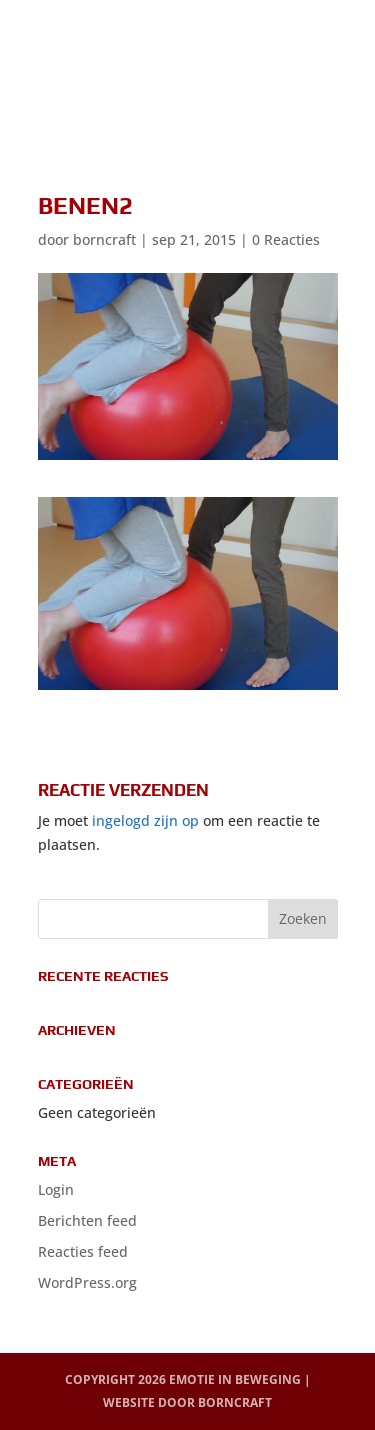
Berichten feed (87, 1220)
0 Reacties (286, 239)
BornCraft (235, 1402)
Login (56, 1189)
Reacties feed (83, 1251)
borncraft (104, 239)
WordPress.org (87, 1282)
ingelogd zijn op (145, 820)
